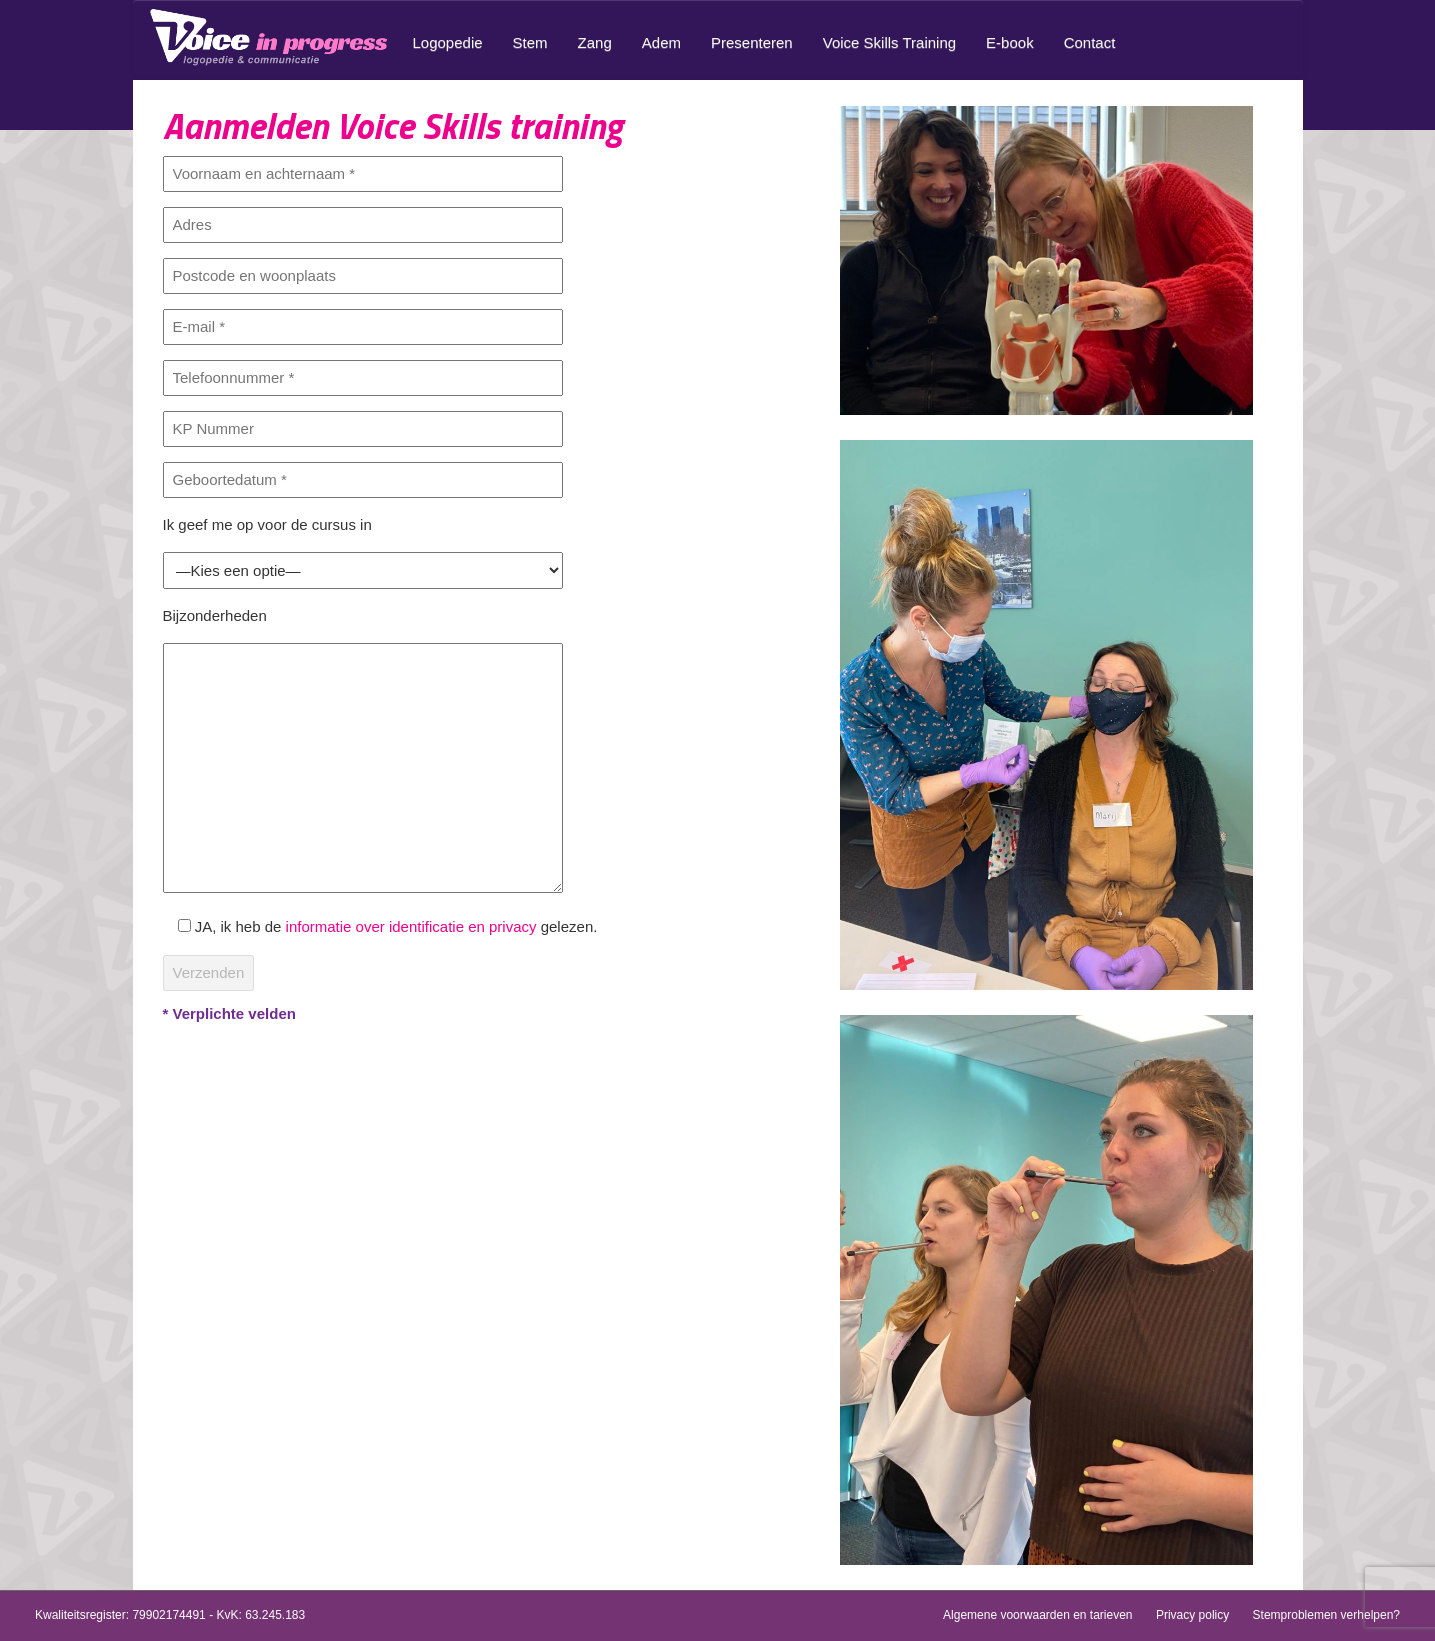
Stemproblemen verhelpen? (1326, 1615)
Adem (661, 42)
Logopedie (448, 42)
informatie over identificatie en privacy (411, 926)
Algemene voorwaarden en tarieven (1037, 1615)
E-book (1010, 42)
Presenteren (752, 42)
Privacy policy (1192, 1615)
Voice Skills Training (889, 42)
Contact (1090, 42)
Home (273, 37)
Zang (595, 42)
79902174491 (168, 1615)
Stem (530, 42)
